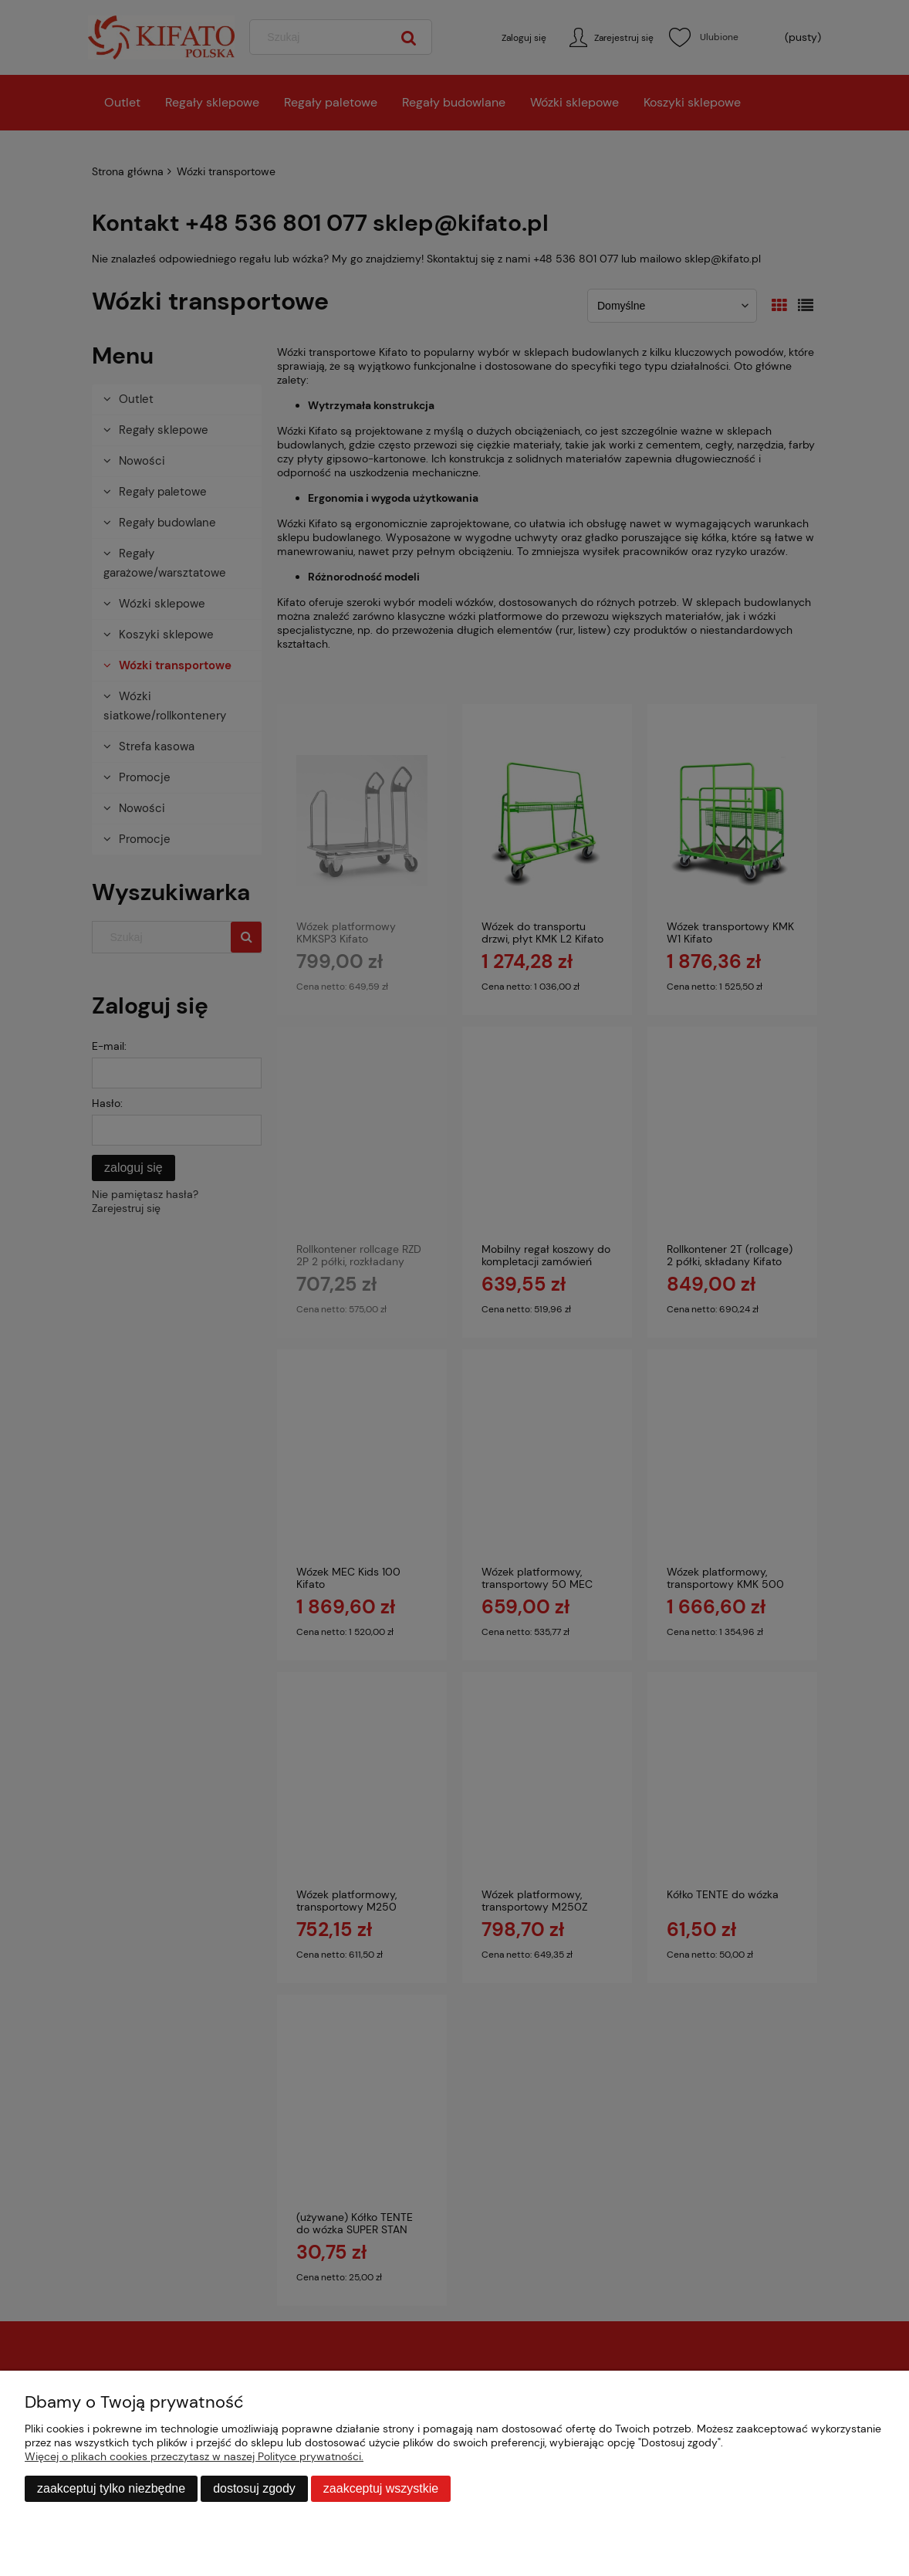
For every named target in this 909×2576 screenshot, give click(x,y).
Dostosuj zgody (254, 2488)
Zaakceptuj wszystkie (380, 2488)
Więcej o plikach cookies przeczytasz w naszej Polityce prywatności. (194, 2456)
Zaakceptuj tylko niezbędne (111, 2488)
